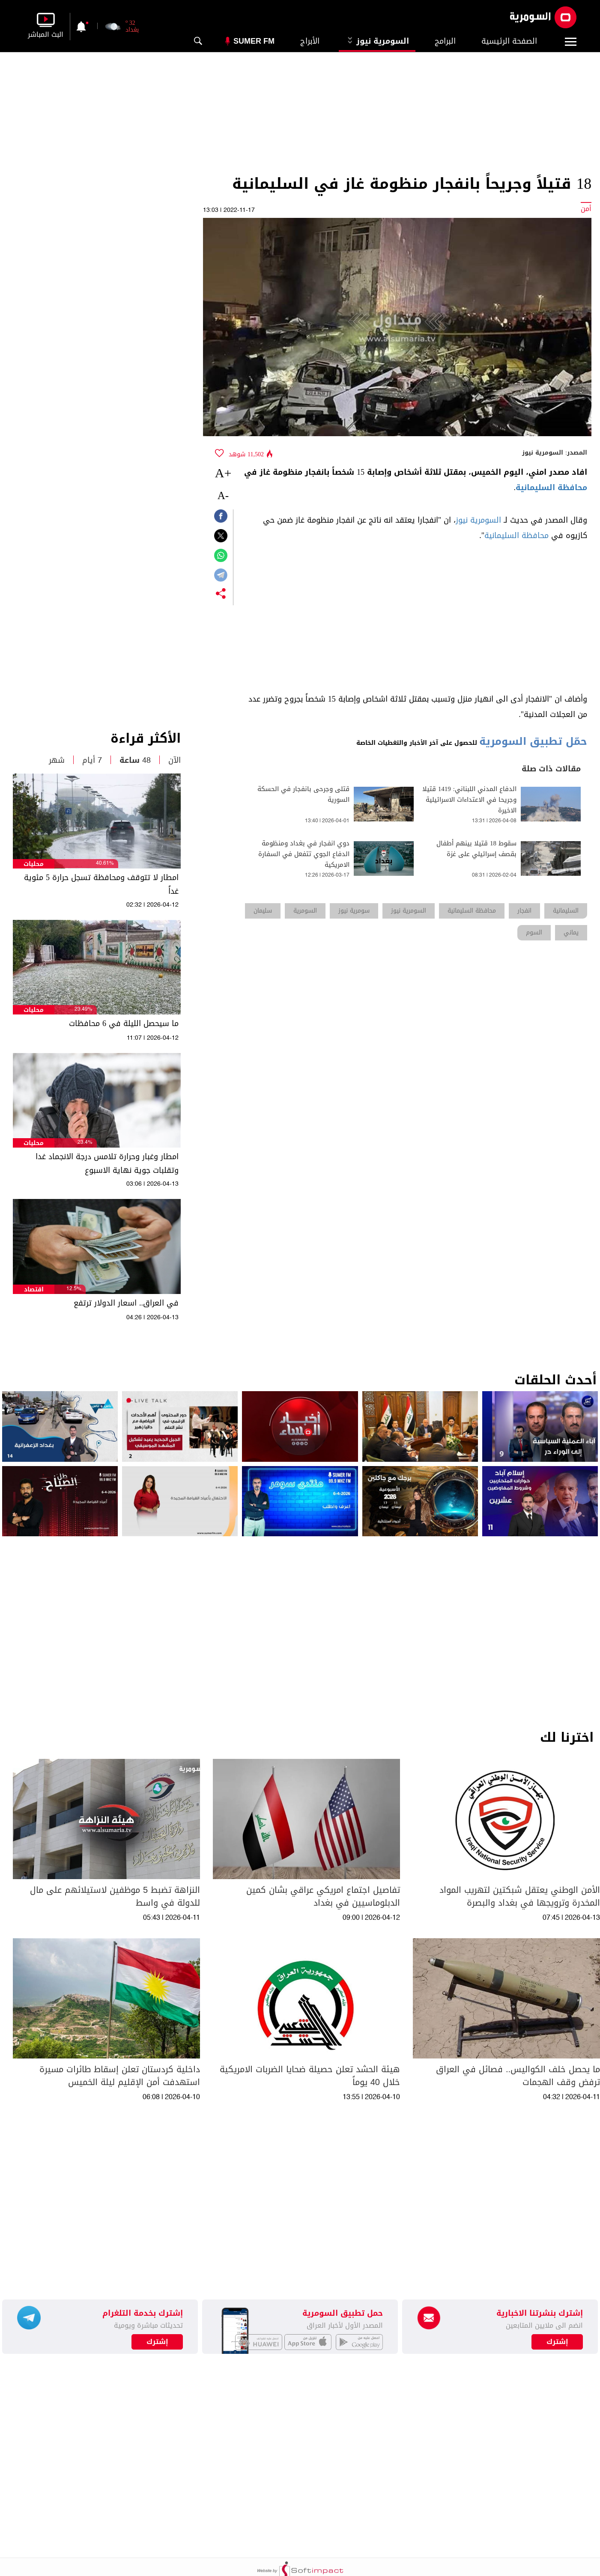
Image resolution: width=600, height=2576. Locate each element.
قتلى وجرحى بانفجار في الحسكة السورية (303, 794)
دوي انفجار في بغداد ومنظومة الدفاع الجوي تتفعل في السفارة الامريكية (303, 854)
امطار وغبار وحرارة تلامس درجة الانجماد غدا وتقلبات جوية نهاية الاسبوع (107, 1163)
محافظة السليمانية (551, 487)
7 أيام (92, 760)
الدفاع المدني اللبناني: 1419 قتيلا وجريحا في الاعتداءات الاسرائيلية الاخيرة (469, 800)
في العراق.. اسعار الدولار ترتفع (126, 1303)
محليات (34, 864)
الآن (174, 760)
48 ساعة (135, 760)
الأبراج (309, 41)
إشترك (157, 2342)
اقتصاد (34, 1289)
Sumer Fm (254, 41)
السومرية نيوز (377, 41)
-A (223, 495)
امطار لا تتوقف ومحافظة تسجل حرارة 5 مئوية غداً (101, 884)
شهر (57, 760)
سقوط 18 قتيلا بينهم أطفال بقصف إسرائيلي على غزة (476, 849)
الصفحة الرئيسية (509, 41)
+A (223, 473)
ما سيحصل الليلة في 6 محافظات (124, 1023)
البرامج (445, 41)
